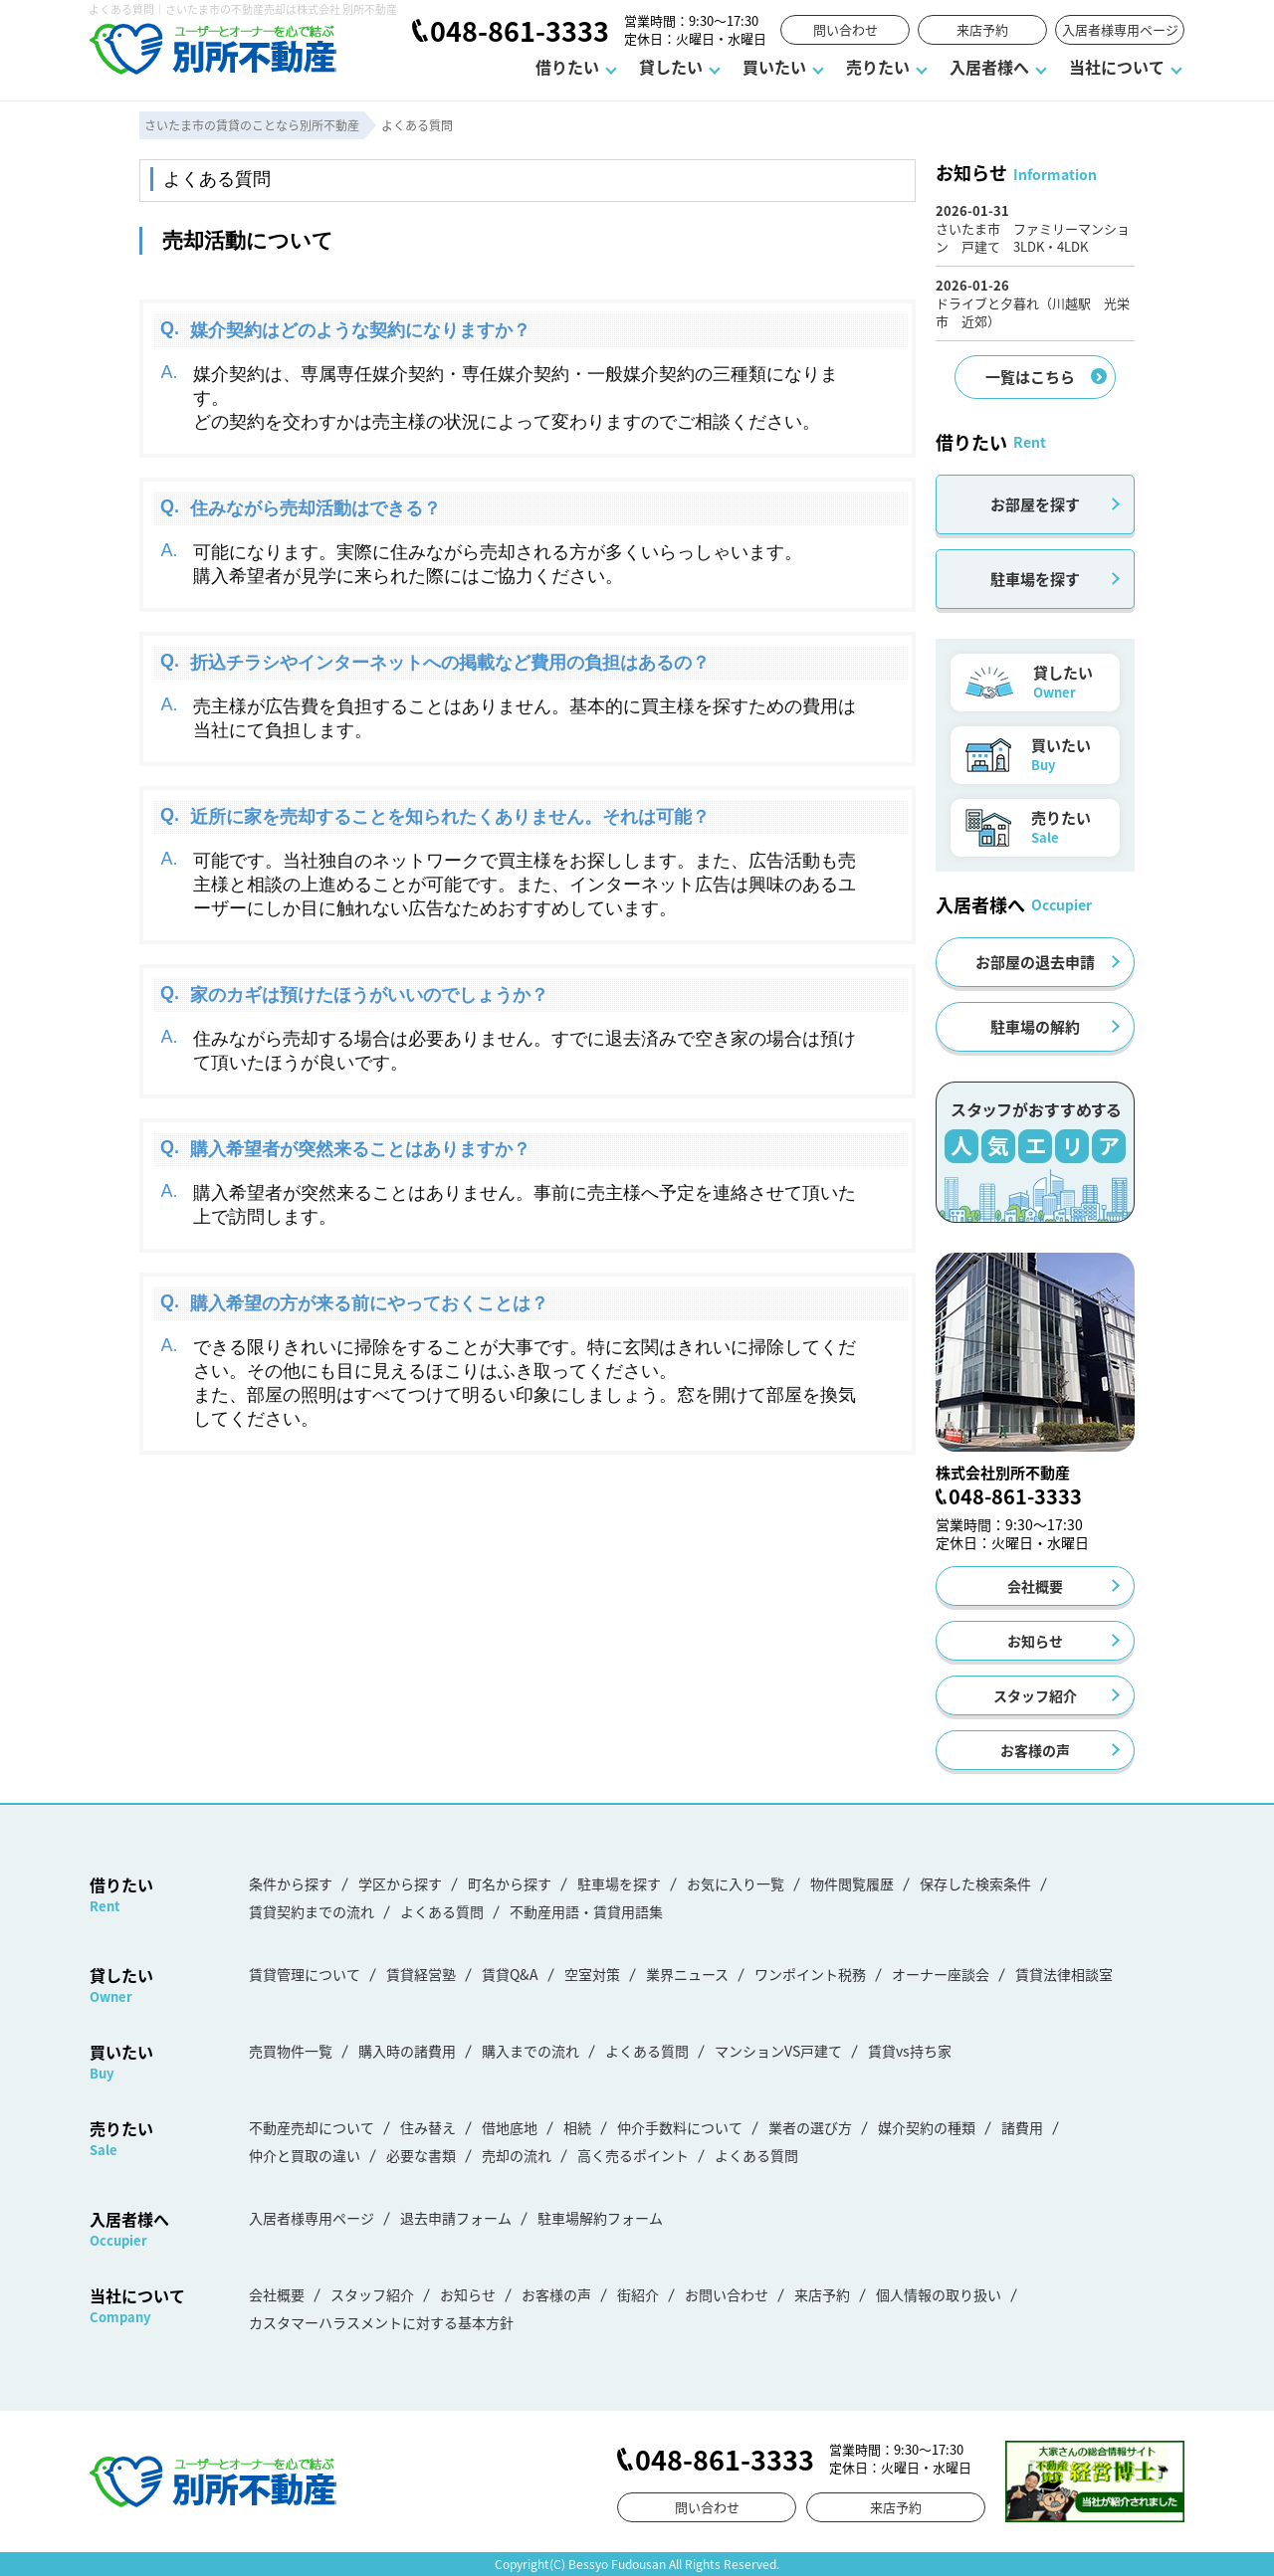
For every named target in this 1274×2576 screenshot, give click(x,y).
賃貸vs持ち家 (910, 2051)
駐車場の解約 (1035, 1026)
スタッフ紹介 (1035, 1695)
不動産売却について (311, 2127)
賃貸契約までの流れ (311, 1911)
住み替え (428, 2127)
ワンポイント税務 (810, 1974)
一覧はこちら (1030, 376)
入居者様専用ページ (1120, 29)
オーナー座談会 (940, 1974)
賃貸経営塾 (421, 1974)
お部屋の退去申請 (1035, 961)
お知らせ (1035, 1641)
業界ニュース (687, 1974)
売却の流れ (516, 2155)
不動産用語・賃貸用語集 (586, 1911)
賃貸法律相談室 (1064, 1974)
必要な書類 (421, 2155)
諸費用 (1022, 2127)
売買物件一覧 (290, 2051)
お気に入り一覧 (735, 1883)
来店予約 (982, 29)
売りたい (878, 67)
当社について (1117, 67)
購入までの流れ (530, 2051)
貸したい (671, 67)
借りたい (567, 67)
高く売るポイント (633, 2155)
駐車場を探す (1035, 578)
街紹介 (638, 2294)
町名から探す (509, 1883)
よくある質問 (442, 1911)
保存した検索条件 (975, 1883)
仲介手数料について (680, 2127)
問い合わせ (845, 29)
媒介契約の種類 (926, 2127)
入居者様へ (989, 67)
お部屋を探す (1035, 504)
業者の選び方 (810, 2127)
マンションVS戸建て (778, 2051)
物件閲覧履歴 (852, 1883)
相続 (577, 2127)
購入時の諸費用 (407, 2051)
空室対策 (592, 1974)
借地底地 (509, 2127)
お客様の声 (1035, 1750)
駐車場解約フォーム (600, 2218)
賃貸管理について (304, 1974)
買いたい (774, 67)
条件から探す (290, 1883)
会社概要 (1035, 1586)
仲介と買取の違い (304, 2155)
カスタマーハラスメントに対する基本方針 (381, 2322)
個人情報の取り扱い (938, 2294)
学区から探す (400, 1883)
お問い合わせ (726, 2294)
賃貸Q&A (510, 1974)
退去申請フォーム (456, 2218)
